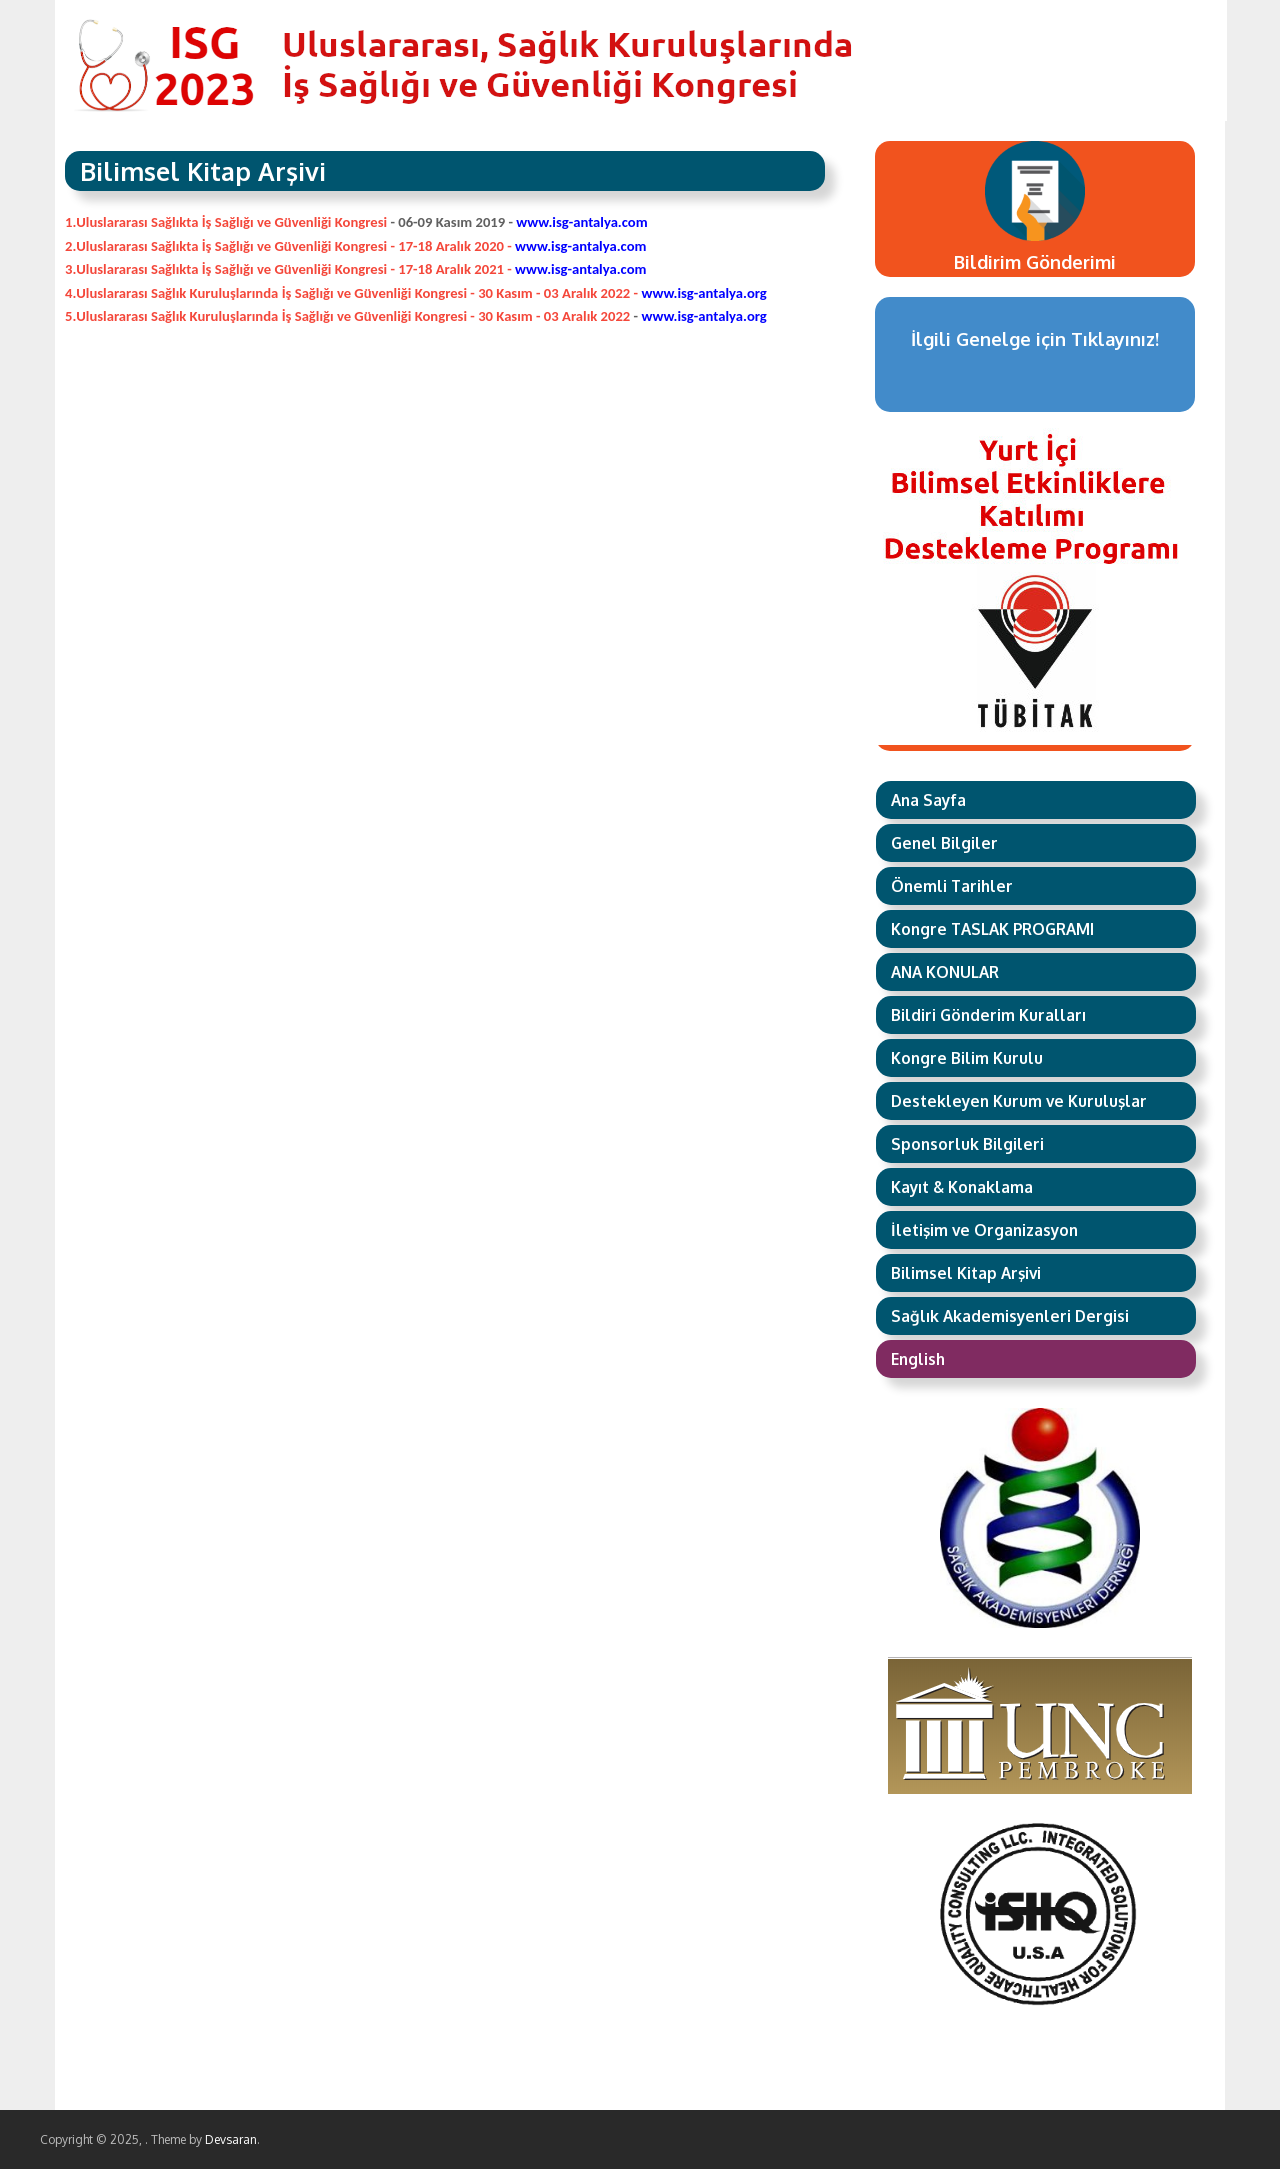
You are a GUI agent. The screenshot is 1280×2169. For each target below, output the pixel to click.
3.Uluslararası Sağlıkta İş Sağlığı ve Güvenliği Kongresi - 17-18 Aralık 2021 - (355, 269)
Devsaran (231, 2139)
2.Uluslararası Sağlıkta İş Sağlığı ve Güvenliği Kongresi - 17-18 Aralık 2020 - (357, 246)
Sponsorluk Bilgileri (967, 1144)
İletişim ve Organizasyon (984, 1230)
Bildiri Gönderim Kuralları (988, 1015)
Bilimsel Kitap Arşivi (966, 1273)
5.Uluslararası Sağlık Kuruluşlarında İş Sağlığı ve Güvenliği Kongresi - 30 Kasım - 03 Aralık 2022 (349, 316)
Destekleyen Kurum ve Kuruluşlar (1019, 1101)
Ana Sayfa (928, 800)
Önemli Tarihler (952, 886)
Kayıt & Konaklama (962, 1187)
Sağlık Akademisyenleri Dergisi (1010, 1316)
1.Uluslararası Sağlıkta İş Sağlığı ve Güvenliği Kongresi (226, 222)
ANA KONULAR (945, 972)
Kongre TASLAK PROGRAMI (992, 929)
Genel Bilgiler (944, 843)
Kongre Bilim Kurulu (967, 1058)
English (918, 1359)
